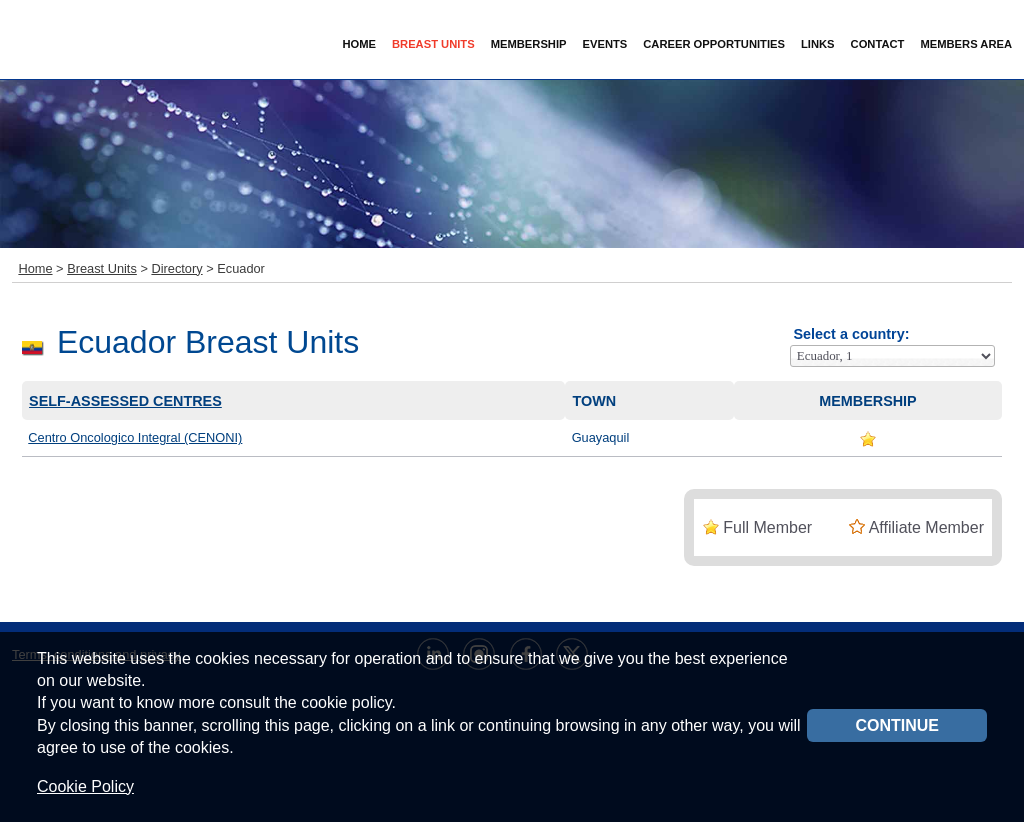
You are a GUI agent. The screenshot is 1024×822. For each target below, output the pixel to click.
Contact (878, 44)
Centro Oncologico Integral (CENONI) (135, 437)
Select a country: (851, 334)
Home (359, 44)
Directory (176, 268)
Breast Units (102, 268)
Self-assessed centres (125, 401)
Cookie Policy (85, 786)
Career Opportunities (714, 44)
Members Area (966, 44)
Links (818, 44)
